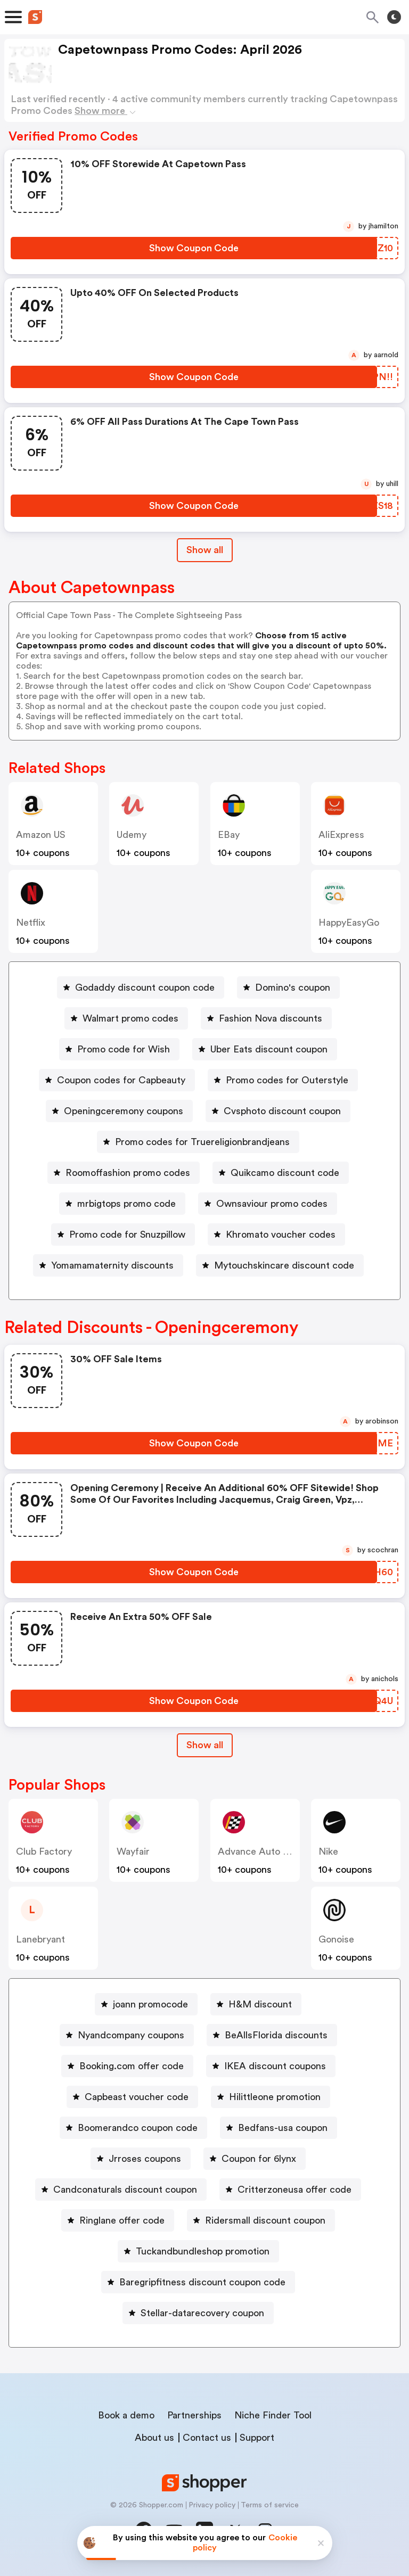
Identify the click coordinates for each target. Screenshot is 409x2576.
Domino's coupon (292, 987)
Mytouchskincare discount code (284, 1265)
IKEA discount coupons (275, 2066)
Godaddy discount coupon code (145, 987)
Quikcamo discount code (285, 1173)
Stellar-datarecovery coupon (202, 2313)
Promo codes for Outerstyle (287, 1080)
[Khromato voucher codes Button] (276, 1234)
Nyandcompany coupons (131, 2035)
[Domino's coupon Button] (288, 987)
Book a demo (126, 2415)
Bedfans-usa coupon (283, 2128)
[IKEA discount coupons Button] (271, 2066)
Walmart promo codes (130, 1018)
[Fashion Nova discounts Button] (266, 1018)
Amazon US (41, 835)
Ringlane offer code (122, 2220)
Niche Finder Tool (273, 2415)
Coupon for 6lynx (259, 2158)
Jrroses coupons (145, 2158)
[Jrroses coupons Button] (141, 2158)
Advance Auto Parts (261, 1851)
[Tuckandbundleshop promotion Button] (198, 2251)
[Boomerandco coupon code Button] (133, 2128)
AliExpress (341, 835)
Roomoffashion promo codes (128, 1173)
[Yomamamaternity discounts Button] (108, 1265)
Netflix (30, 922)
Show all (204, 1745)
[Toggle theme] (394, 17)
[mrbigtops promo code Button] (122, 1203)
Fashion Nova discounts (270, 1018)
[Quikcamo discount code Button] (280, 1173)
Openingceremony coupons (123, 1111)
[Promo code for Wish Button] (119, 1049)
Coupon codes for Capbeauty (121, 1080)
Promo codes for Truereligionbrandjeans (202, 1142)
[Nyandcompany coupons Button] (127, 2035)
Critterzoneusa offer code (294, 2189)
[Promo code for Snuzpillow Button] (123, 1234)
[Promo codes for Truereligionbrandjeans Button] (198, 1142)
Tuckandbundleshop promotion (202, 2251)
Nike (328, 1851)
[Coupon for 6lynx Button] (254, 2158)
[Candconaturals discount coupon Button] (121, 2189)
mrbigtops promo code (126, 1203)
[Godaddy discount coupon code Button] (140, 987)
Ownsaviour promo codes (272, 1203)
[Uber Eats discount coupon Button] (264, 1049)
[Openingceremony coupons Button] (119, 1111)
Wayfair (133, 1851)
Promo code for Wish (123, 1049)
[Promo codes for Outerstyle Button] (283, 1080)
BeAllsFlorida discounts (276, 2035)
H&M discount (260, 2004)
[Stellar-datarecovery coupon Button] (198, 2313)
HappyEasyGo (348, 922)
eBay (229, 835)
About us (154, 2437)
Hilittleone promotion (275, 2097)
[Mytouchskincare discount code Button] (280, 1265)
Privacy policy (212, 2505)
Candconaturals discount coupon (125, 2189)
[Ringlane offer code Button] (117, 2220)
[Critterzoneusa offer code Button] (290, 2189)
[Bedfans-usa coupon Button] (278, 2128)
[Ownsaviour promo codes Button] (267, 1203)
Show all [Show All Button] (204, 550)
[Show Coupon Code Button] (194, 248)
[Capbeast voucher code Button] (132, 2097)
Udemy (131, 835)
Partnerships (194, 2415)
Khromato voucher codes (281, 1234)
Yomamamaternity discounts (112, 1265)
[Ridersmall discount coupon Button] (261, 2220)
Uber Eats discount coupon (269, 1049)
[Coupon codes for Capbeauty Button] (117, 1080)
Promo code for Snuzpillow (127, 1234)
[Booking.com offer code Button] (127, 2066)
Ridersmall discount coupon (265, 2220)
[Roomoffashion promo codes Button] (123, 1173)
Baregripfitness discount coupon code (202, 2282)
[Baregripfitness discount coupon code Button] (198, 2282)
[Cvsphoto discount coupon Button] (278, 1111)
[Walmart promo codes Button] (126, 1018)
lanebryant (40, 1939)
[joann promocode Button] (146, 2004)
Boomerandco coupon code (138, 2128)
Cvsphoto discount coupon (282, 1111)
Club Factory (44, 1851)
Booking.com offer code (131, 2066)
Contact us (207, 2437)
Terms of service (270, 2505)
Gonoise (336, 1939)
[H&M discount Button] (255, 2004)
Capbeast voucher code (137, 2097)
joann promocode (150, 2004)
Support (257, 2437)
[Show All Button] (205, 1745)
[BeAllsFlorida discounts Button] (272, 2035)
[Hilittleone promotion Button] (270, 2097)
